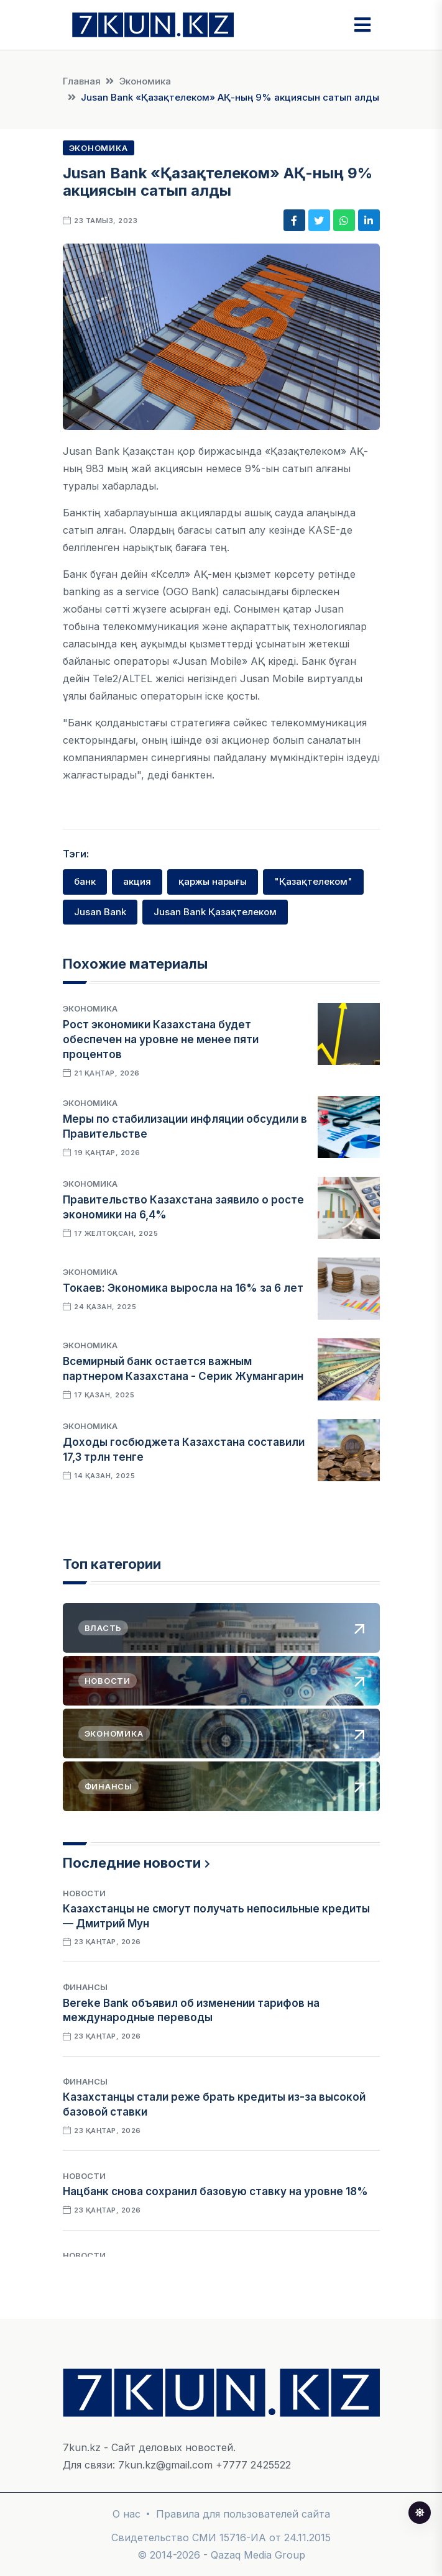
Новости (84, 1893)
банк (85, 881)
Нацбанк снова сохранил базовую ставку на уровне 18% (215, 2191)
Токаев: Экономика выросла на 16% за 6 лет (183, 1288)
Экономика (145, 81)
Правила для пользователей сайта (243, 2514)
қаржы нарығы (212, 881)
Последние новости (132, 1863)
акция (137, 881)
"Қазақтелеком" (313, 881)
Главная (82, 81)
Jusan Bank (100, 912)
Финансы (85, 1987)
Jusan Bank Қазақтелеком (215, 912)
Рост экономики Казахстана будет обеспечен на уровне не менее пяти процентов (161, 1039)
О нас (126, 2514)
